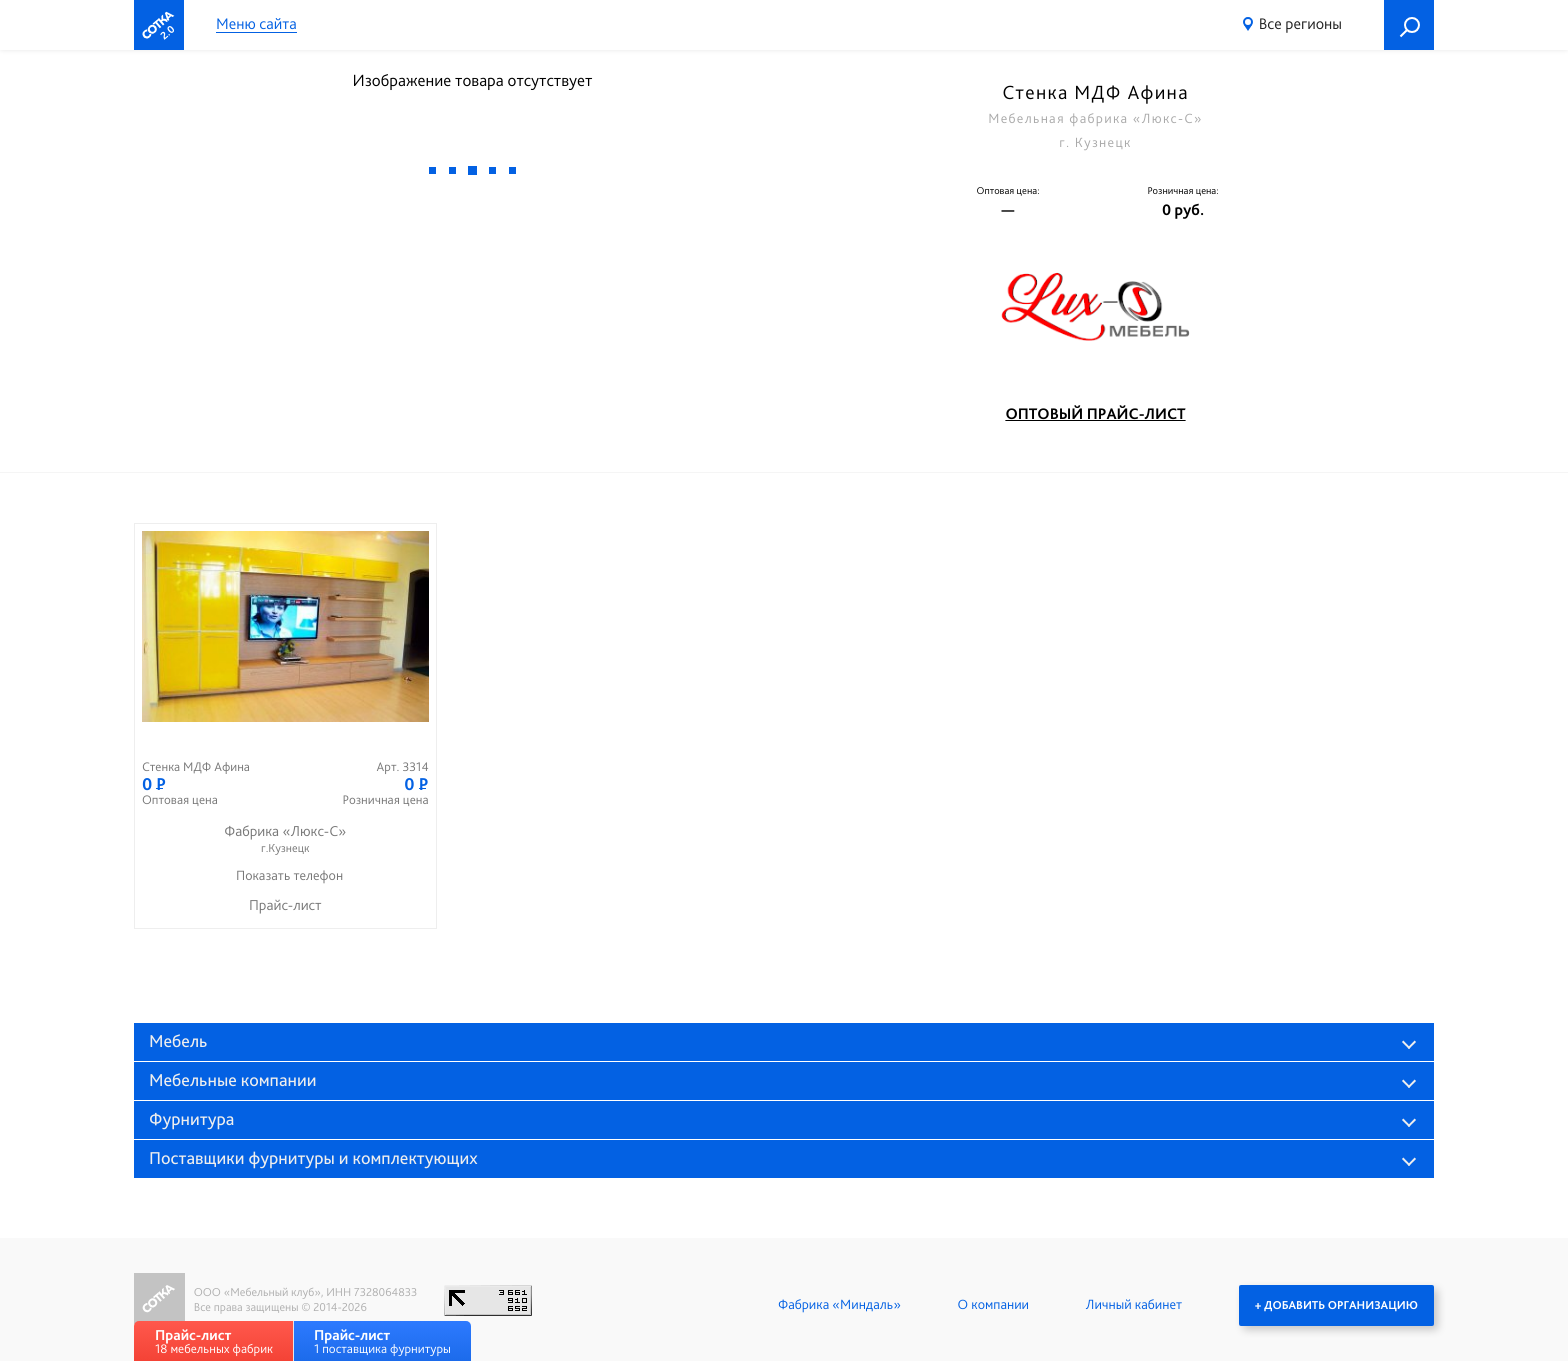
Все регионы (1300, 23)
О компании (993, 1305)
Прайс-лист (285, 905)
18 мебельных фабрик (214, 1341)
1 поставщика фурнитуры (382, 1341)
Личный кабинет (1134, 1305)
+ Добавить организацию (1336, 1305)
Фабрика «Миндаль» (839, 1305)
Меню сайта (256, 24)
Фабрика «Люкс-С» (285, 839)
